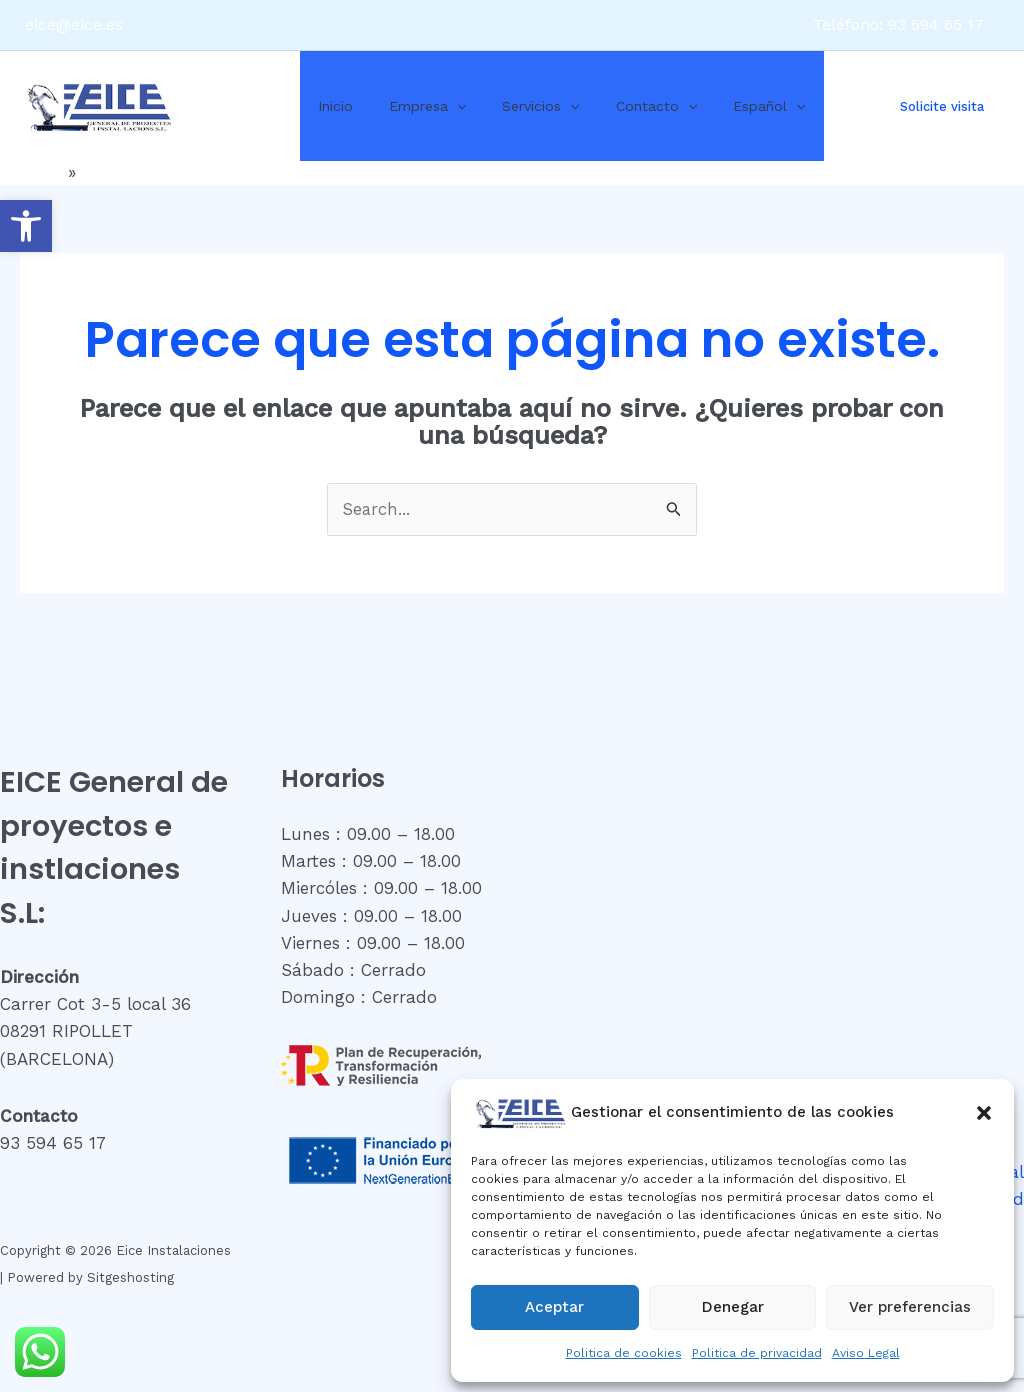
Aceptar (554, 1307)
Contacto (628, 106)
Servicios (520, 106)
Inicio (331, 106)
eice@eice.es (74, 24)
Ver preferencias (910, 1307)
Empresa (415, 106)
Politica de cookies (624, 1353)
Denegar (733, 1307)
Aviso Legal (866, 1353)
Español (733, 106)
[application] (445, 106)
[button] (26, 226)
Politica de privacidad (757, 1353)
